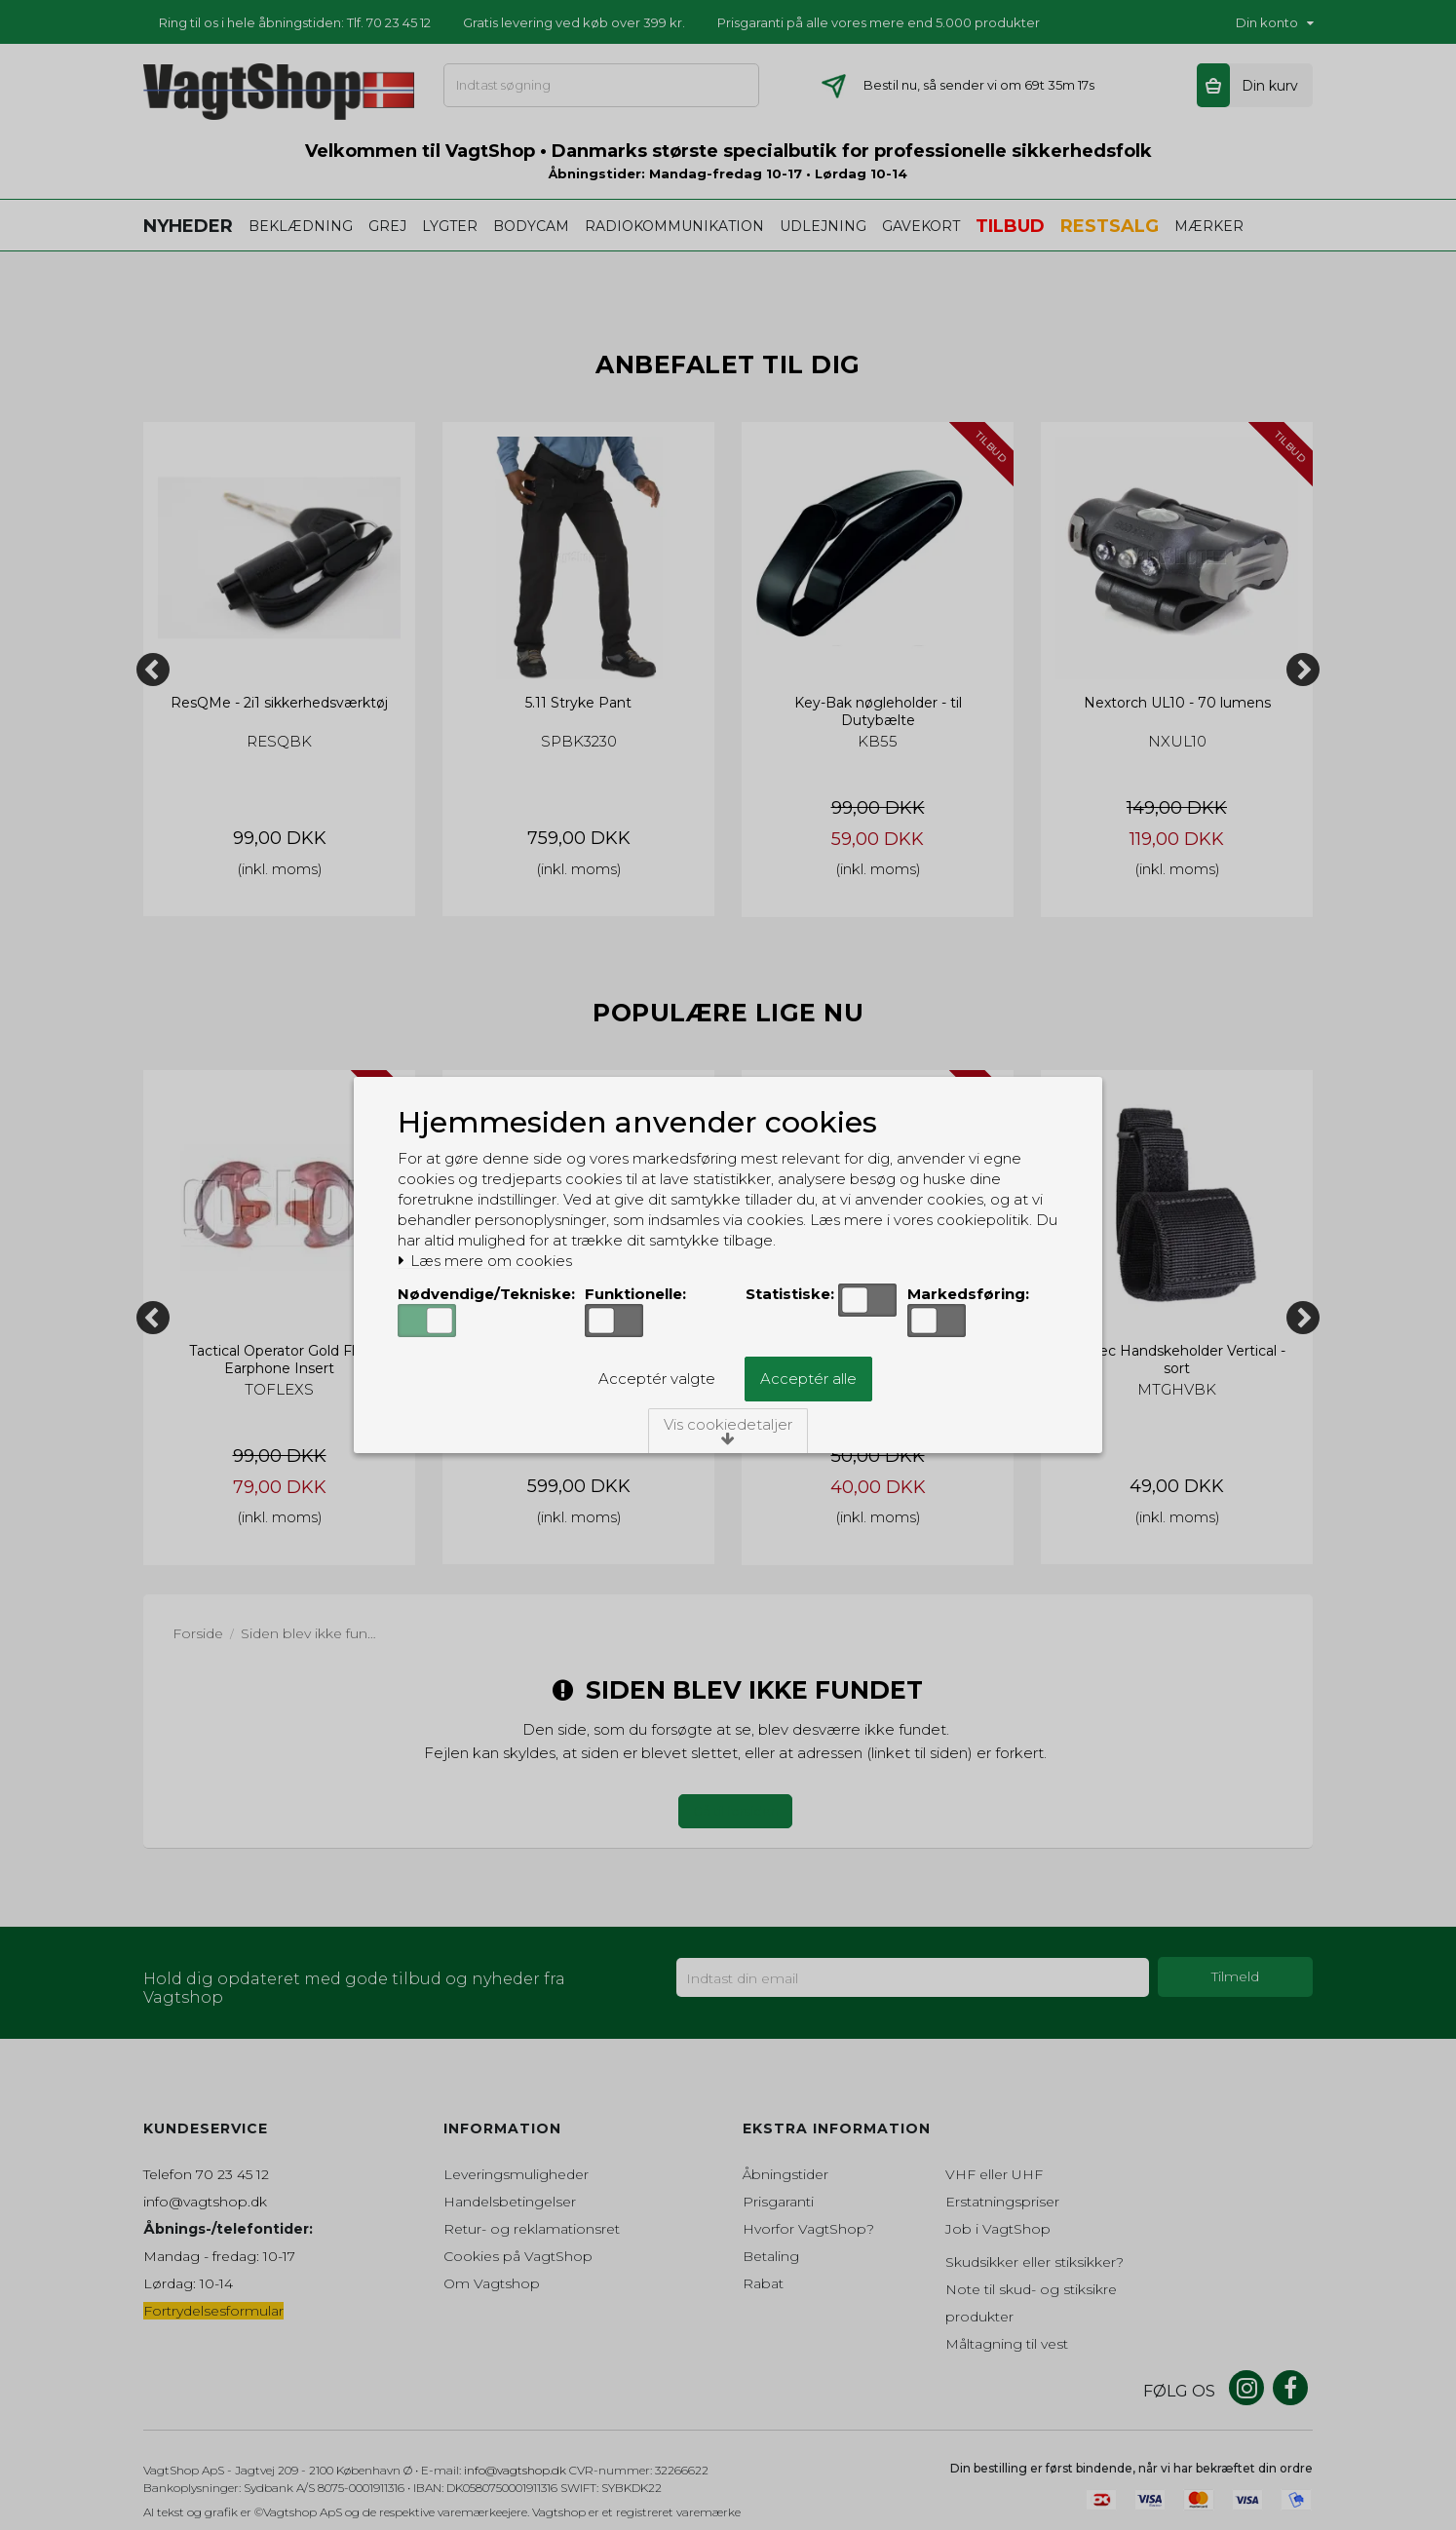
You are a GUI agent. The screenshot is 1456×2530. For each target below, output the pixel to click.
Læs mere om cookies (485, 1261)
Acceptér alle (808, 1378)
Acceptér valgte (656, 1378)
